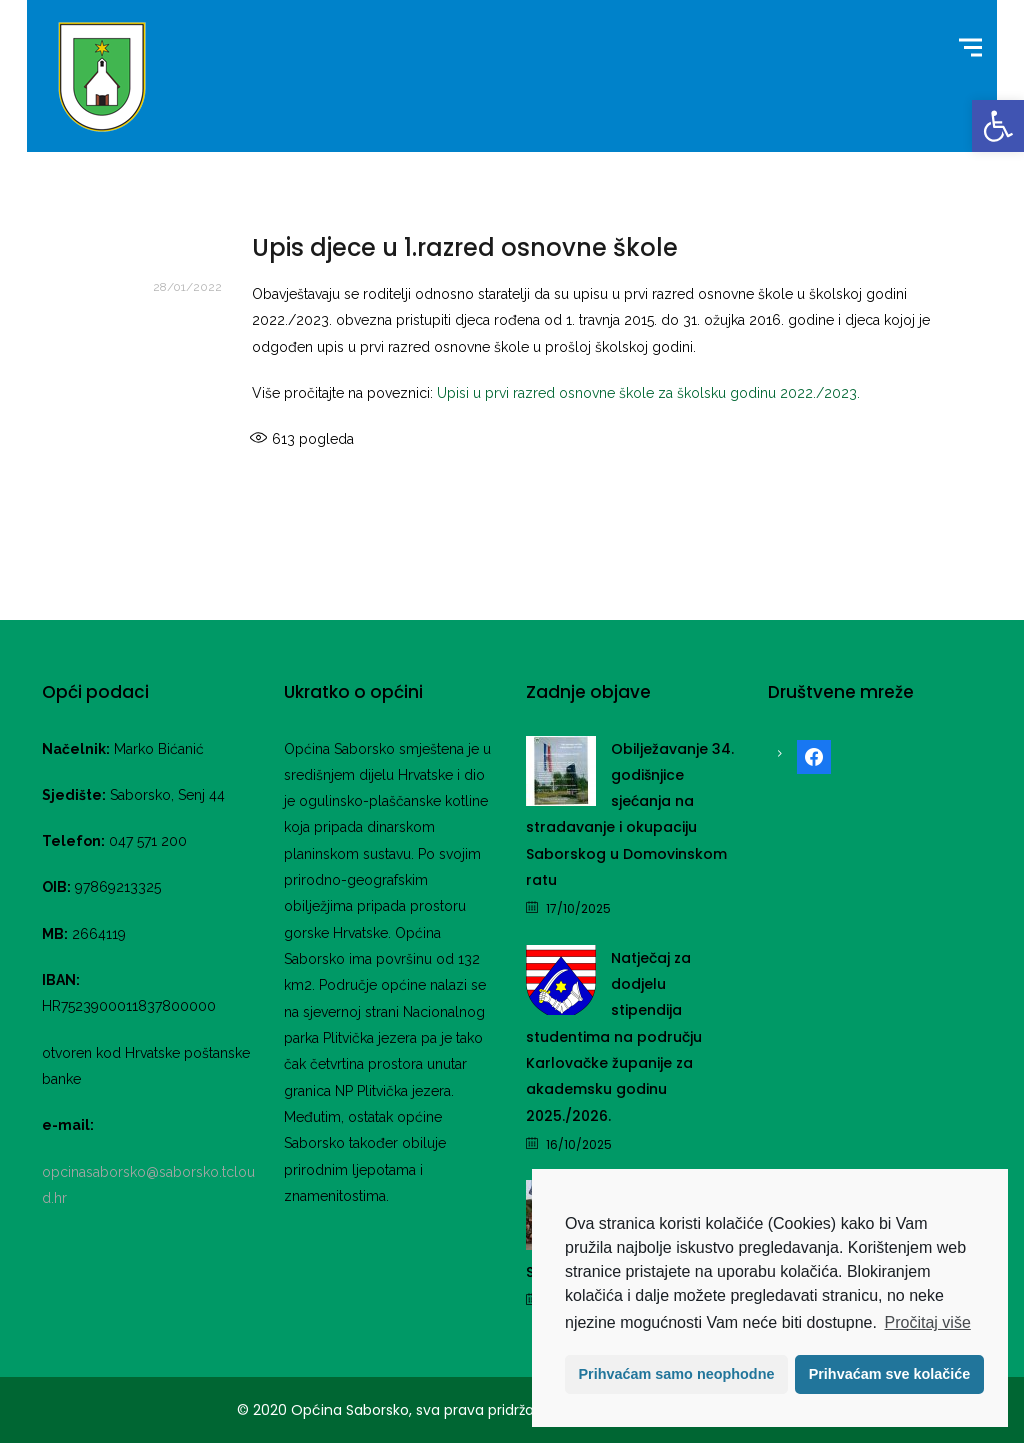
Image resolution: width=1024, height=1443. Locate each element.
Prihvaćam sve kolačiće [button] (890, 1374)
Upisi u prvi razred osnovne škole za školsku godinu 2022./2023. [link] (648, 393)
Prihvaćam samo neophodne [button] (677, 1374)
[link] (998, 126)
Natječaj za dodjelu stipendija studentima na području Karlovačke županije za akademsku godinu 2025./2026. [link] (614, 1037)
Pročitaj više (928, 1322)
